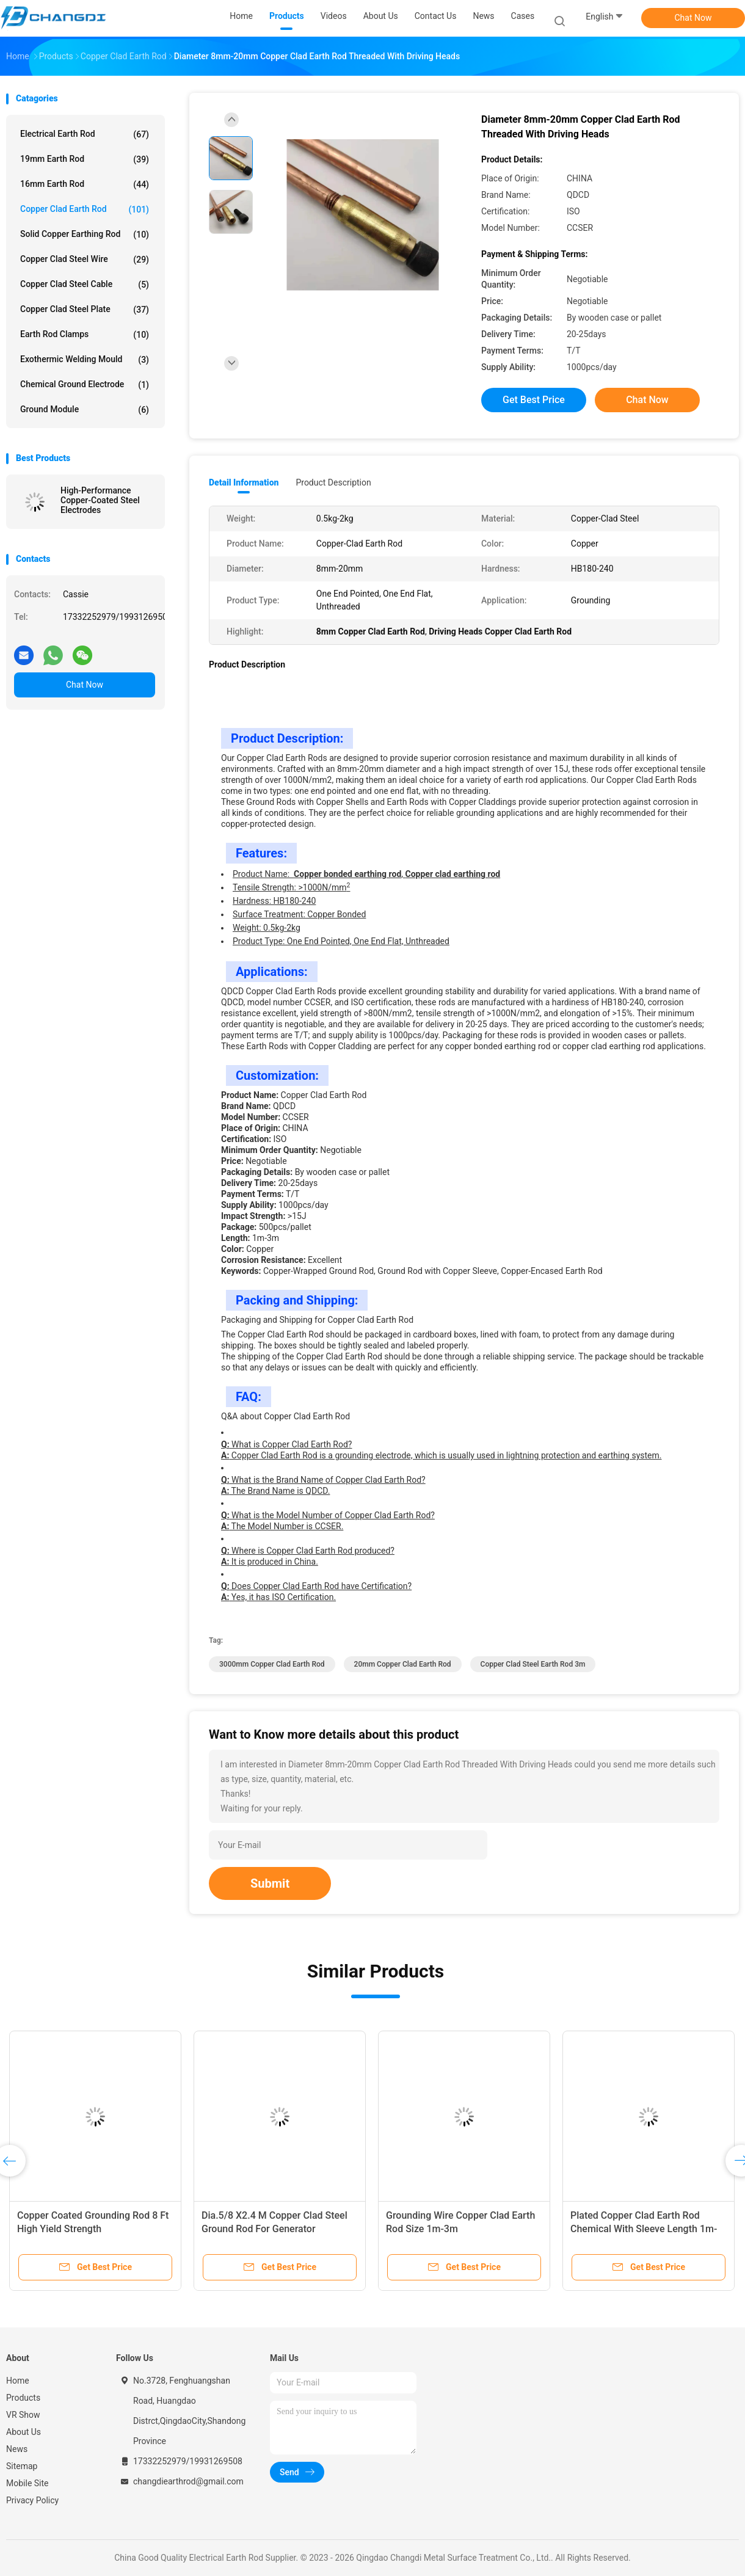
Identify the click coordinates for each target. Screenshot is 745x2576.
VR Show (23, 2415)
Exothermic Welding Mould (84, 360)
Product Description (333, 482)
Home (17, 2380)
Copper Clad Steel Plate (84, 310)
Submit (269, 1883)
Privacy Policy (32, 2500)
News (16, 2449)
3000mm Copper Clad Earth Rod (272, 1664)
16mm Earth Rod (84, 184)
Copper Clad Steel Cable (84, 284)
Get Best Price (534, 400)
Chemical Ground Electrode (84, 385)
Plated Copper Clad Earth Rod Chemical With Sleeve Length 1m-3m (643, 2229)
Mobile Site (27, 2483)
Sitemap (21, 2466)
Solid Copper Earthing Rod (84, 234)
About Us (23, 2432)
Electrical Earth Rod (84, 134)
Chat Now (693, 18)
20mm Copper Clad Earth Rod (402, 1664)
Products (23, 2398)
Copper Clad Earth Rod (84, 209)
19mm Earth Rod (84, 159)
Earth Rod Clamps (84, 335)
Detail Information (243, 482)
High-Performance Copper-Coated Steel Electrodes (100, 500)
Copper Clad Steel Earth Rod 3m (533, 1664)
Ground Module (84, 410)
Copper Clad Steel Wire (84, 259)
